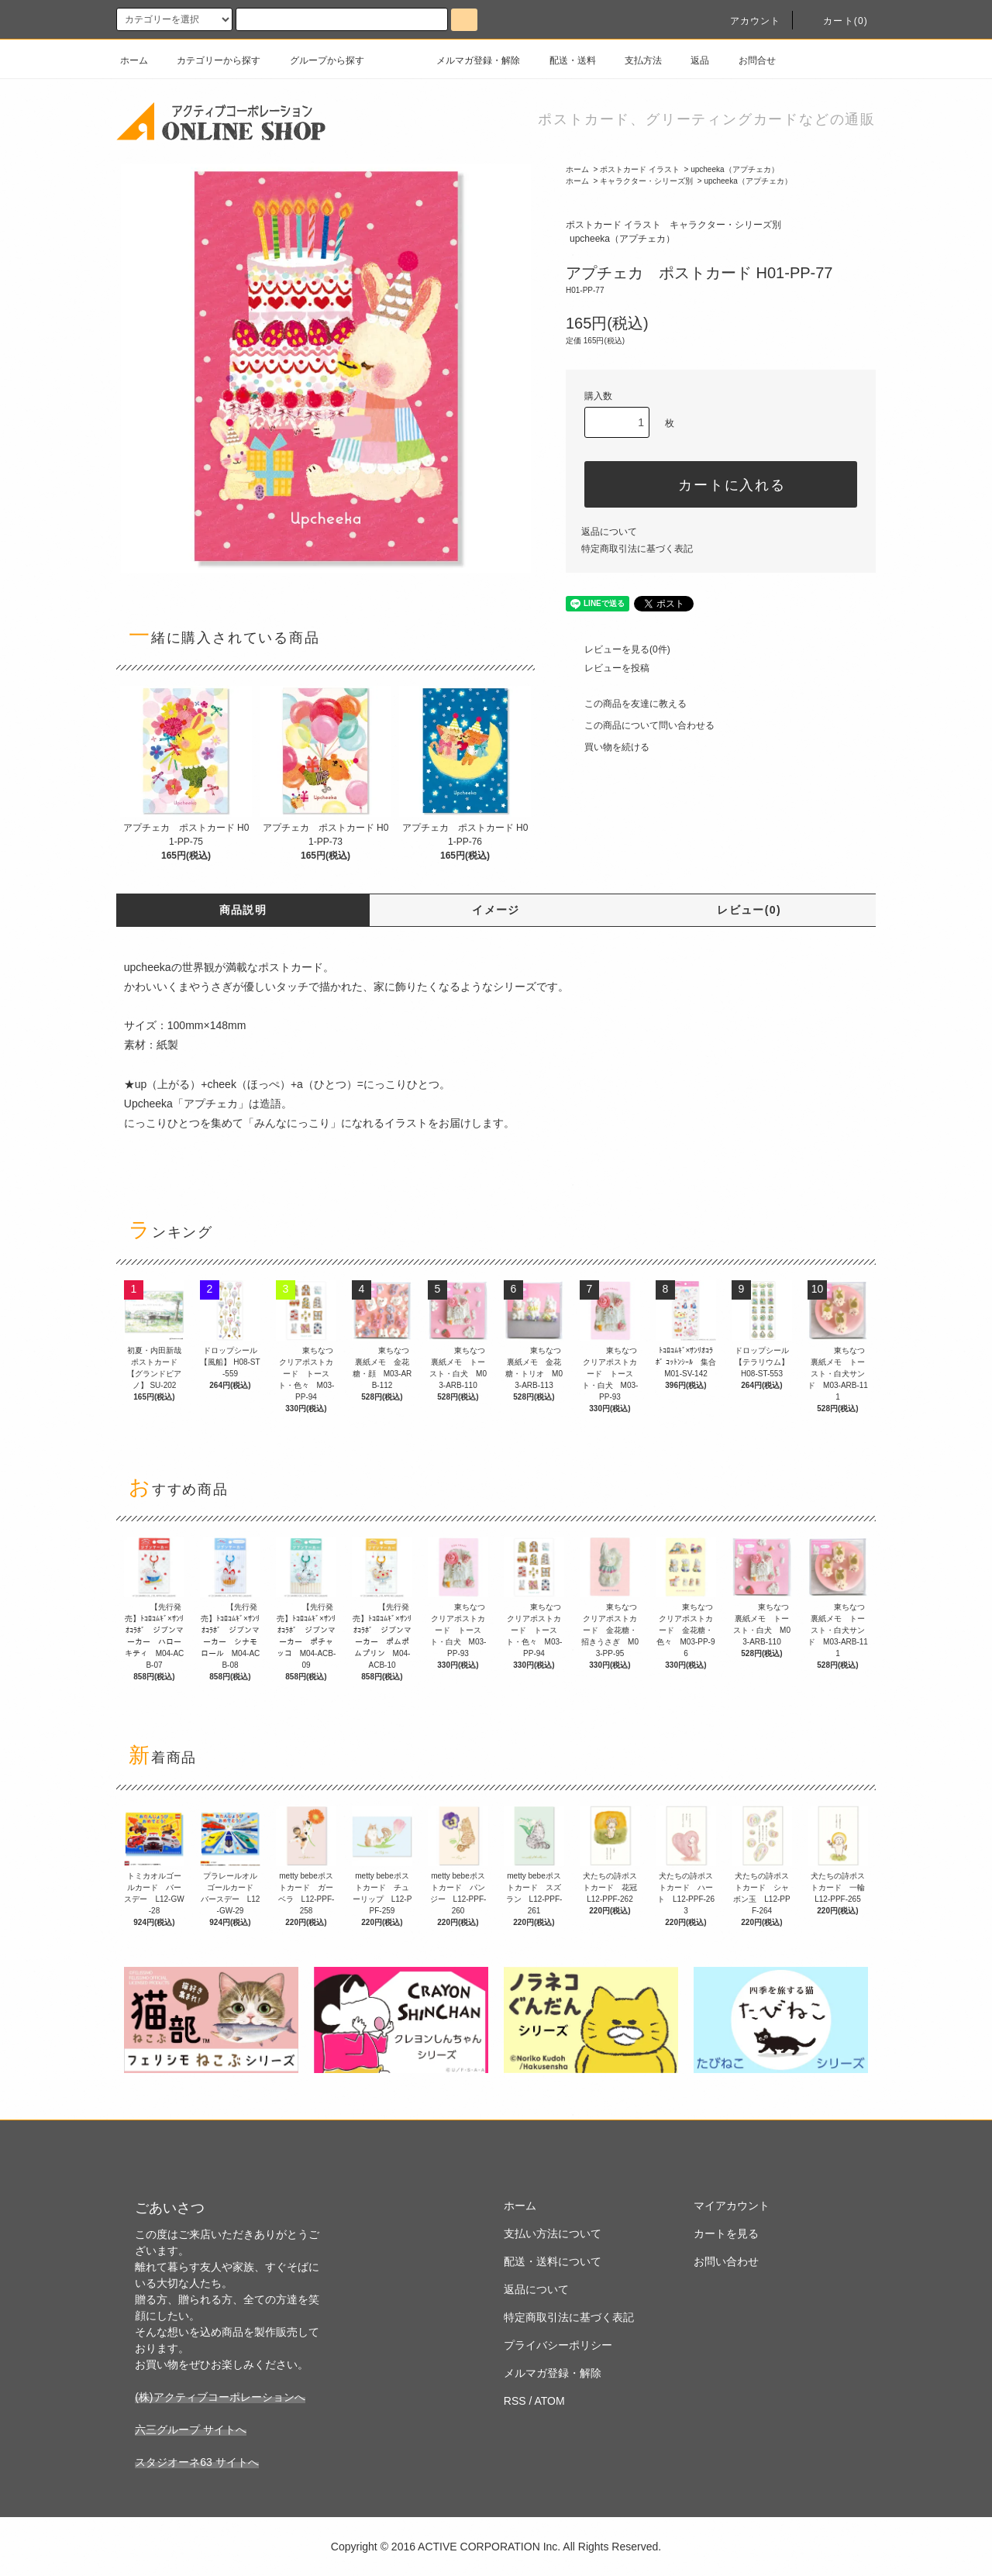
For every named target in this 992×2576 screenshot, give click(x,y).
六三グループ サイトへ (190, 2429)
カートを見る (726, 2233)
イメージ (496, 910)
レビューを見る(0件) (618, 649)
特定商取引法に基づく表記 (637, 548)
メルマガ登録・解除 (469, 60)
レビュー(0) (749, 910)
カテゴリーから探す (209, 60)
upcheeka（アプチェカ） (734, 169)
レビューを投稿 (607, 668)
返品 (690, 60)
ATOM (550, 2401)
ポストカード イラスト (640, 169)
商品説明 (243, 910)
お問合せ (748, 60)
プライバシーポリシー (558, 2345)
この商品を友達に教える (626, 703)
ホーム (134, 60)
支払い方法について (552, 2233)
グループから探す (317, 60)
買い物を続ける (607, 747)
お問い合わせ (726, 2261)
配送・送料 (563, 60)
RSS (515, 2401)
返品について (609, 531)
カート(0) (836, 20)
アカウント (746, 20)
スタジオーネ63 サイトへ (196, 2462)
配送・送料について (552, 2261)
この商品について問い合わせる (640, 725)
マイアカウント (732, 2205)
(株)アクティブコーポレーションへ (220, 2397)
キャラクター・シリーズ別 (646, 181)
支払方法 (634, 60)
